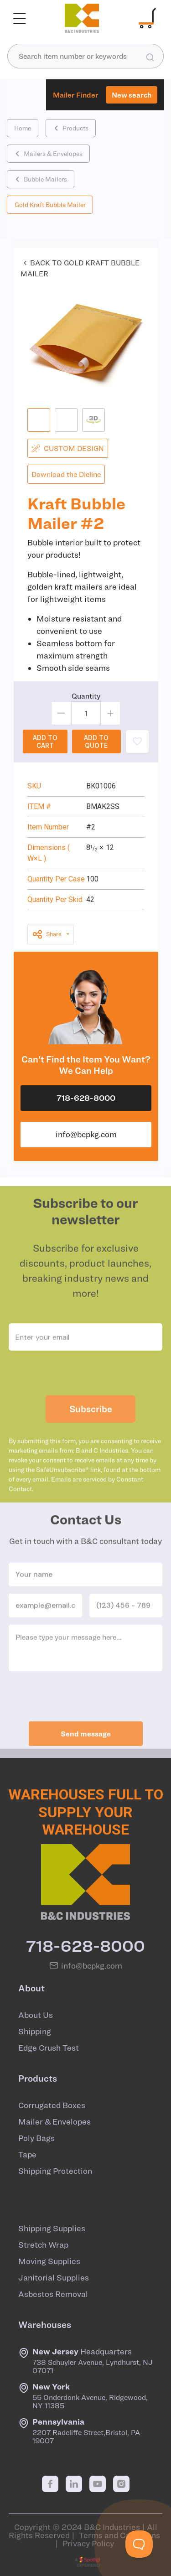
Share (47, 934)
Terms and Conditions (119, 2535)
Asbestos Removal (53, 2294)
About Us (35, 2015)
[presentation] (85, 1387)
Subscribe (90, 1423)
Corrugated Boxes (51, 2105)
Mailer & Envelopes (54, 2122)
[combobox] (85, 56)
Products (70, 128)
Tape (27, 2155)
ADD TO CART (45, 741)
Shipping (34, 2031)
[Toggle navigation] (19, 18)
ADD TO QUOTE (96, 741)
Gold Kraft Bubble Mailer (50, 204)
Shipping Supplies (51, 2228)
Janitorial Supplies (53, 2278)
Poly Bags (36, 2138)
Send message (86, 1748)
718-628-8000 (86, 1098)
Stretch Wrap (43, 2245)
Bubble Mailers (41, 179)
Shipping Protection (55, 2171)
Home (22, 128)
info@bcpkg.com (86, 1134)
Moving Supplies (49, 2261)
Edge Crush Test (48, 2048)
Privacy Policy (88, 2543)
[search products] (150, 56)
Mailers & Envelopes (49, 153)
